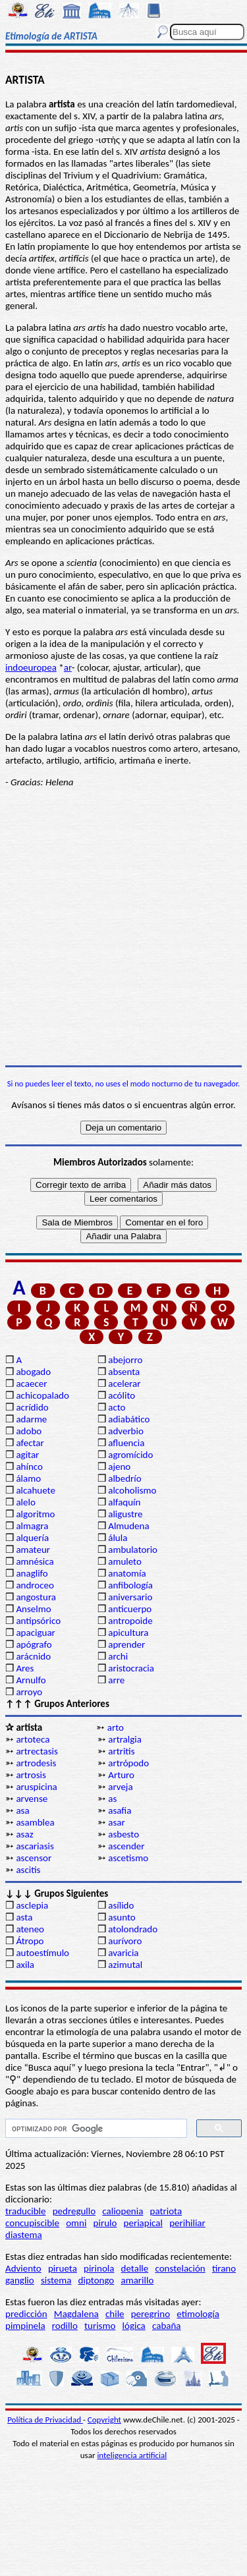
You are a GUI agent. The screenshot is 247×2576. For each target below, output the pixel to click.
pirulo (105, 2223)
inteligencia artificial (132, 2455)
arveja (120, 1787)
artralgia (125, 1739)
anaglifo (31, 1573)
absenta (124, 1372)
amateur (33, 1549)
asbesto (123, 1834)
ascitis (28, 1870)
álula (117, 1538)
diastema (23, 2235)
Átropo (29, 1941)
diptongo (96, 2280)
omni (76, 2223)
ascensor (33, 1858)
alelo (25, 1502)
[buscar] (95, 2129)
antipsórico (38, 1621)
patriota (166, 2211)
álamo (28, 1478)
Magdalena (76, 2314)
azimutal (125, 1965)
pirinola (99, 2268)
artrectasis (36, 1751)
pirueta (62, 2268)
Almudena (128, 1526)
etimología (198, 2314)
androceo (35, 1585)
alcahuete (35, 1490)
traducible (25, 2211)
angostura (36, 1597)
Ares (25, 1668)
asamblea (35, 1822)
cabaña (166, 2326)
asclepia (32, 1905)
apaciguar (35, 1632)
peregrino (150, 2314)
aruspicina (36, 1787)
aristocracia (131, 1668)
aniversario (130, 1597)
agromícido (130, 1455)
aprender (126, 1644)
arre (116, 1680)
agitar (27, 1455)
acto (116, 1407)
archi (118, 1656)
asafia (119, 1810)
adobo (28, 1431)
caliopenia (122, 2211)
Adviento (23, 2268)
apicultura (128, 1632)
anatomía (127, 1573)
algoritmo (35, 1514)
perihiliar (187, 2223)
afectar (29, 1443)
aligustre (125, 1514)
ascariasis (35, 1846)
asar (116, 1822)
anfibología (130, 1585)
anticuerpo (129, 1609)
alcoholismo (132, 1490)
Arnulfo (30, 1680)
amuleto (125, 1561)
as (112, 1799)
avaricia (123, 1953)
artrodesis (36, 1763)
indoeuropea (31, 667)
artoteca (32, 1739)
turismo (99, 2326)
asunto (121, 1917)
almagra (32, 1526)
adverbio (126, 1431)
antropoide (130, 1621)
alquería (32, 1538)
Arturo (121, 1775)
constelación (180, 2268)
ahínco (29, 1466)
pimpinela (25, 2326)
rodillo (65, 2326)
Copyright (104, 2419)
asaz (24, 1834)
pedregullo (74, 2211)
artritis (121, 1751)
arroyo (29, 1692)
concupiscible (32, 2223)
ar (68, 667)
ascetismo (128, 1858)
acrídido (32, 1407)
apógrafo (33, 1644)
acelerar (124, 1383)
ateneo (30, 1929)
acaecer (31, 1383)
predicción (26, 2314)
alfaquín (124, 1502)
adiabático (129, 1419)
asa (22, 1810)
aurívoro (125, 1941)
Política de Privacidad (45, 2419)
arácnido (33, 1656)
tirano (224, 2268)
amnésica (34, 1561)
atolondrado (132, 1929)
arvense (31, 1799)
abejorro (125, 1360)
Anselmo (33, 1609)
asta (24, 1917)
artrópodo (128, 1763)
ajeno (119, 1466)
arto (115, 1727)
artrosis (31, 1775)
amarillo (137, 2280)
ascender (126, 1846)
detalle (135, 2268)
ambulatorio (132, 1549)
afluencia (126, 1443)
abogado (33, 1372)
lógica (134, 2326)
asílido (121, 1905)
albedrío (124, 1478)
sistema (56, 2280)
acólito (121, 1395)
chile (114, 2314)
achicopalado (42, 1395)
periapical (143, 2223)
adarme (31, 1419)
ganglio (19, 2280)
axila (25, 1965)
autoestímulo (42, 1953)
